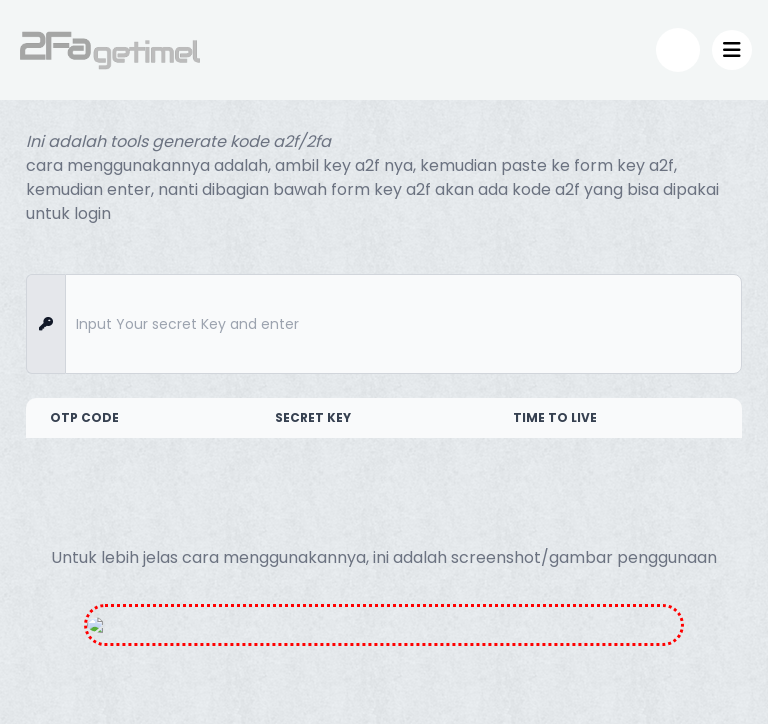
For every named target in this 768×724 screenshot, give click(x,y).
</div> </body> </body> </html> (384, 362)
